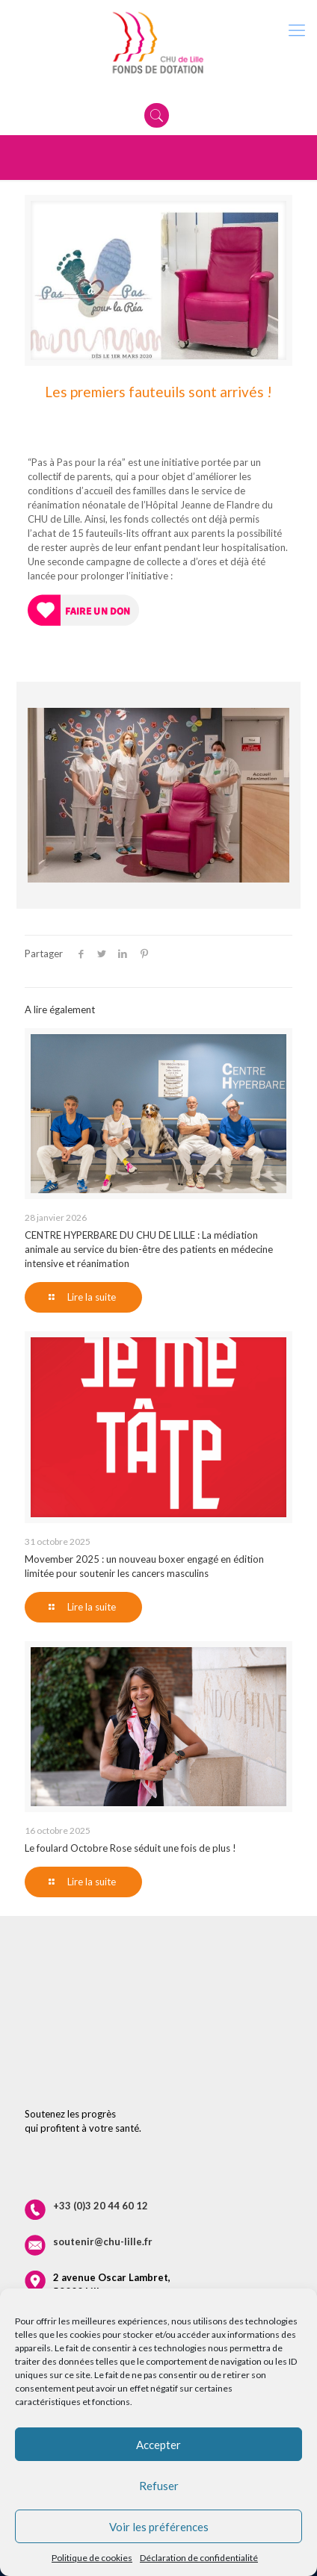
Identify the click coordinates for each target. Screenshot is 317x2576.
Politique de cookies (92, 2557)
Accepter (158, 2444)
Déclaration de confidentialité (199, 2557)
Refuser (159, 2485)
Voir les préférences (159, 2526)
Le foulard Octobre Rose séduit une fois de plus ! (130, 1848)
